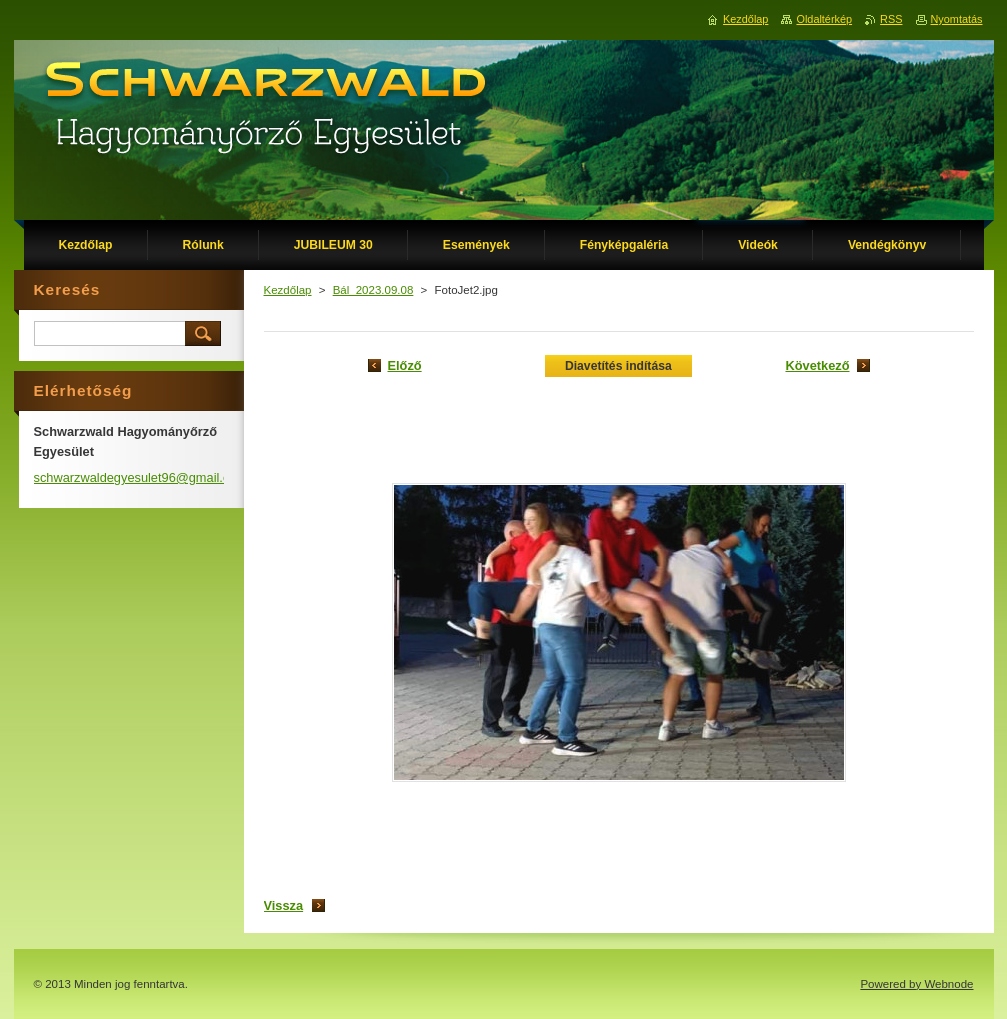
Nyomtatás (957, 19)
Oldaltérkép (824, 19)
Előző (405, 365)
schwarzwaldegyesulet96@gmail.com (141, 477)
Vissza (284, 905)
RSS (891, 19)
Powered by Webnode (916, 984)
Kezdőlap (288, 290)
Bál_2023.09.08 (373, 290)
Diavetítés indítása (618, 366)
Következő (817, 365)
